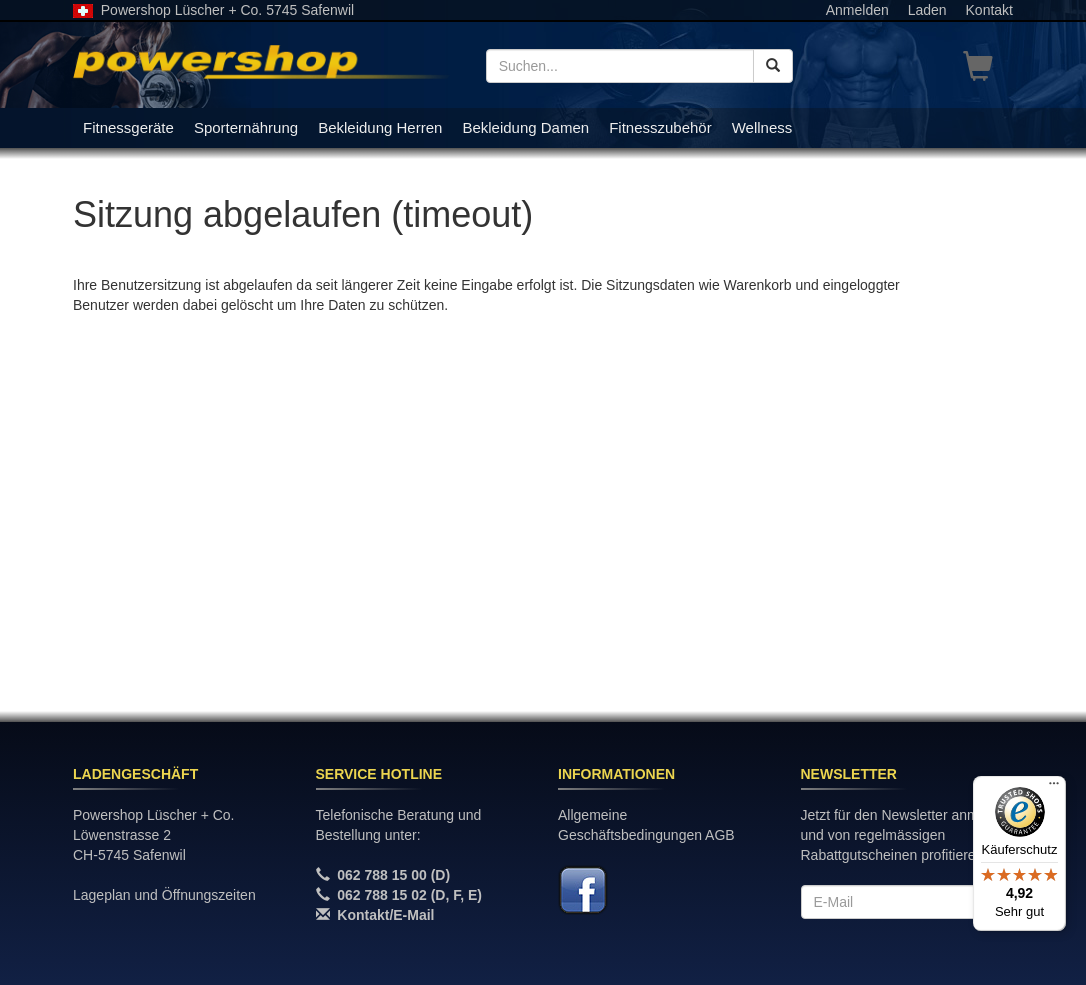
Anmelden (857, 10)
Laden (927, 10)
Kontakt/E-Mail (385, 915)
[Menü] (1054, 788)
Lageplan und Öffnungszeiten (164, 895)
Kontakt (989, 10)
